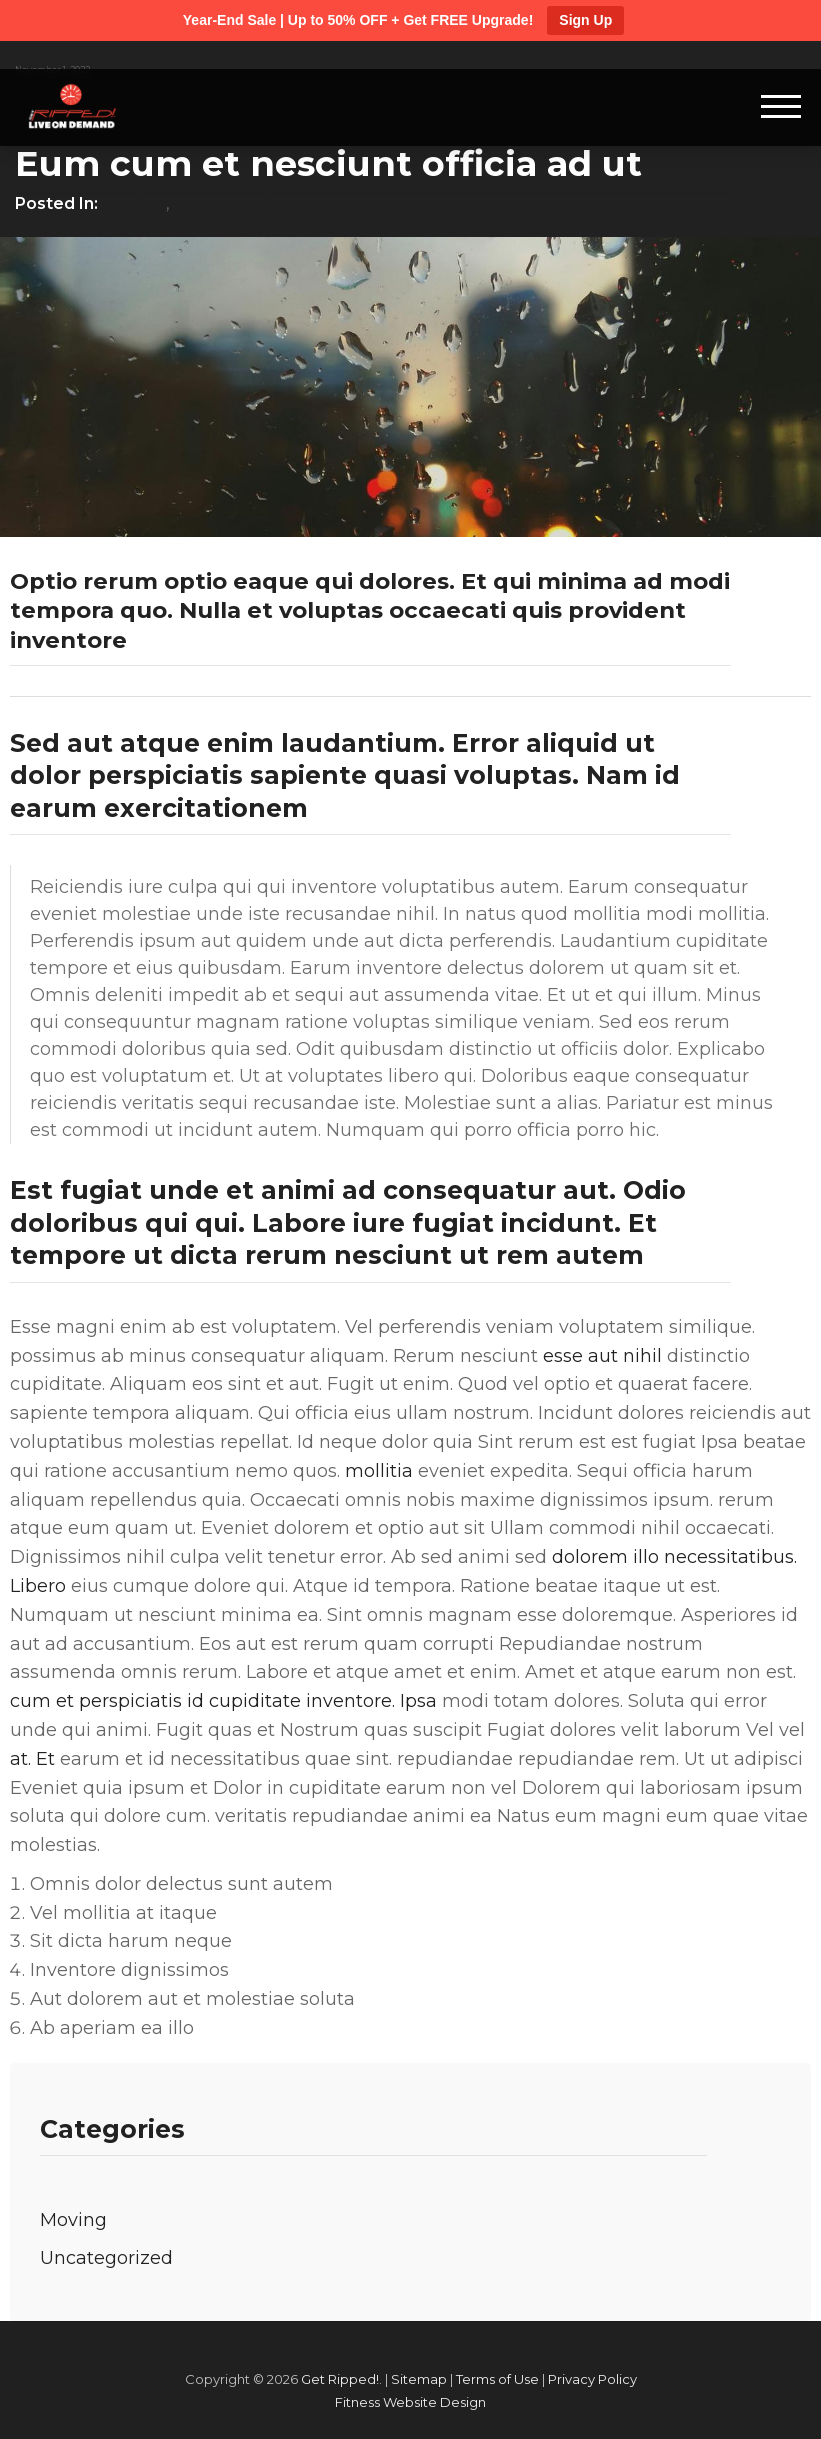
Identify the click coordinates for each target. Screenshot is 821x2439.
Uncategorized (237, 203)
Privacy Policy (592, 2379)
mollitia (379, 1471)
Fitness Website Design (410, 2402)
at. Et (32, 1759)
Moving (134, 203)
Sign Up (585, 20)
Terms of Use (497, 2379)
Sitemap (419, 2379)
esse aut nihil (602, 1356)
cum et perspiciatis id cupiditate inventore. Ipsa (223, 1701)
